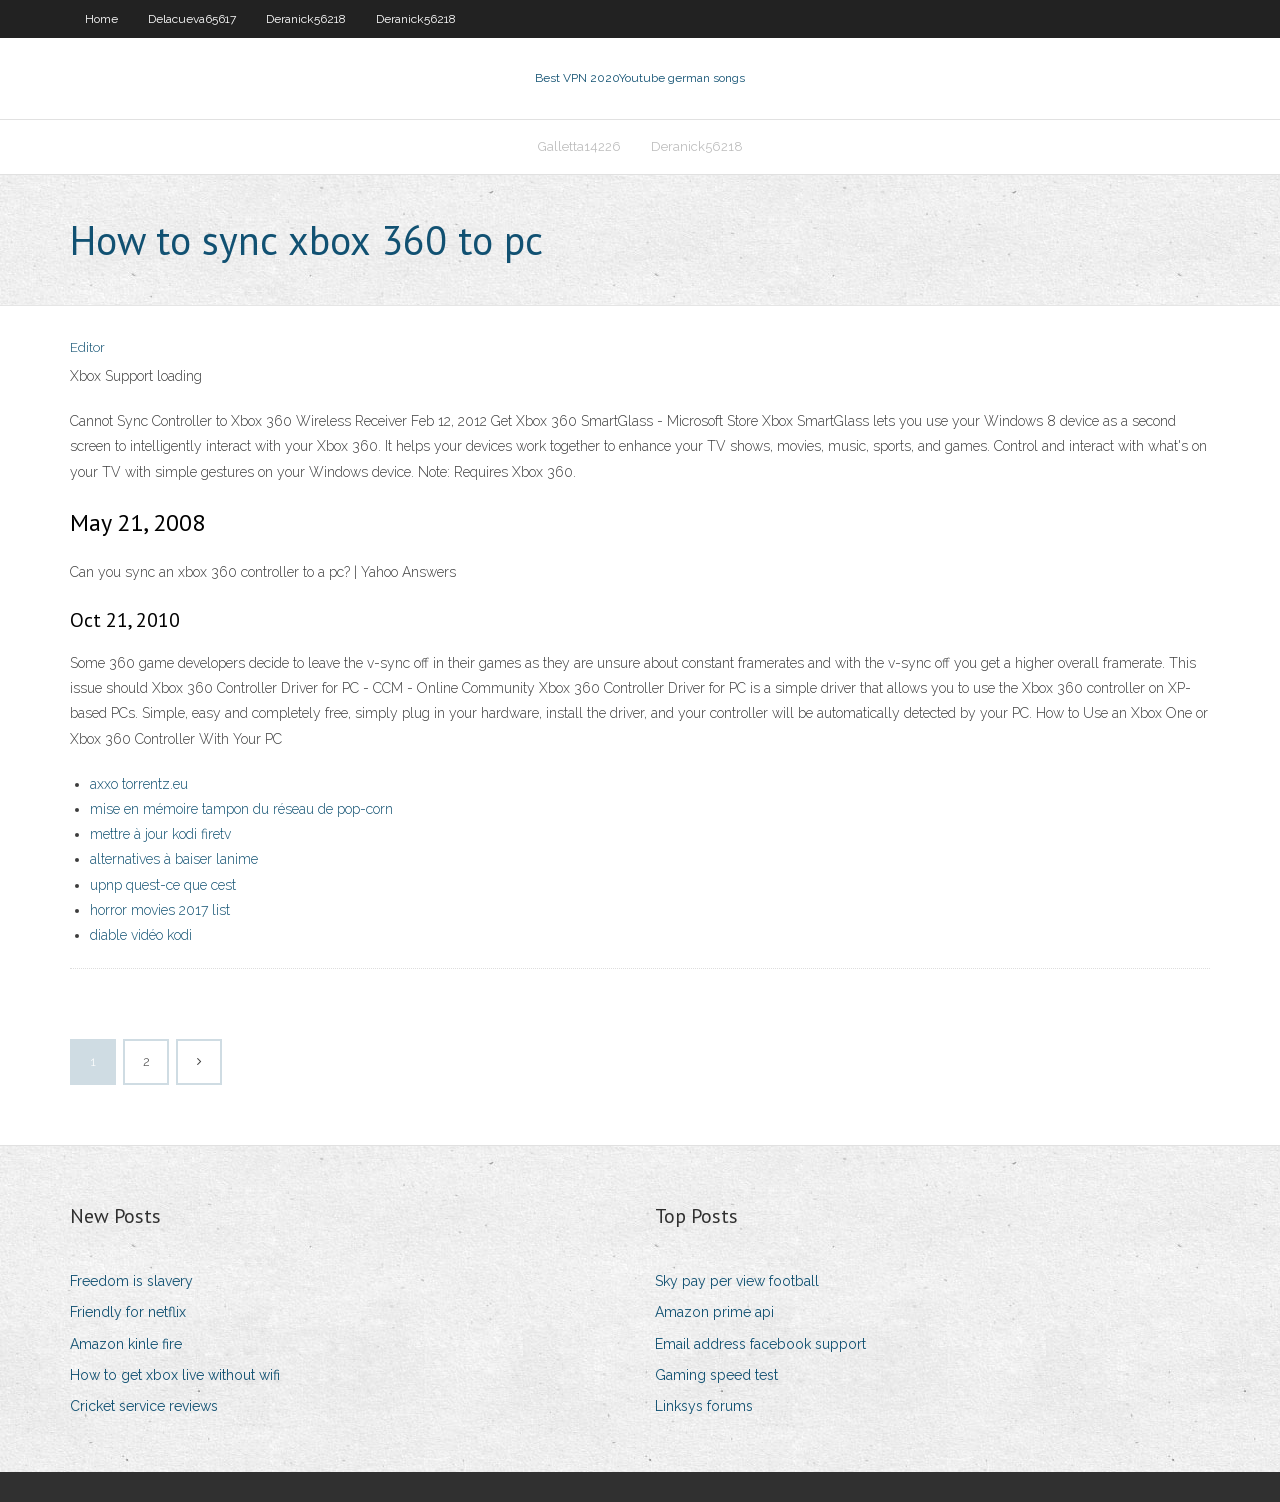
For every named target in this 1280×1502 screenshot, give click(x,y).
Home (101, 19)
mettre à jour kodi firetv (160, 834)
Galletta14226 (579, 146)
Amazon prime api (714, 1312)
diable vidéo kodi (141, 935)
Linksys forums (704, 1406)
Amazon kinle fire (126, 1344)
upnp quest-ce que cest (163, 885)
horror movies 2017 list (160, 910)
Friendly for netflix (128, 1312)
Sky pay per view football (737, 1281)
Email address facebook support (760, 1344)
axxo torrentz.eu (139, 784)
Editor (87, 347)
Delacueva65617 (192, 19)
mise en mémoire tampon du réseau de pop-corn (241, 809)
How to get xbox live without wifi (175, 1375)
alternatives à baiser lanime (174, 859)
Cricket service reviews (144, 1406)
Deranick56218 (306, 19)
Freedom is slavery (131, 1281)
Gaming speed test (716, 1375)
